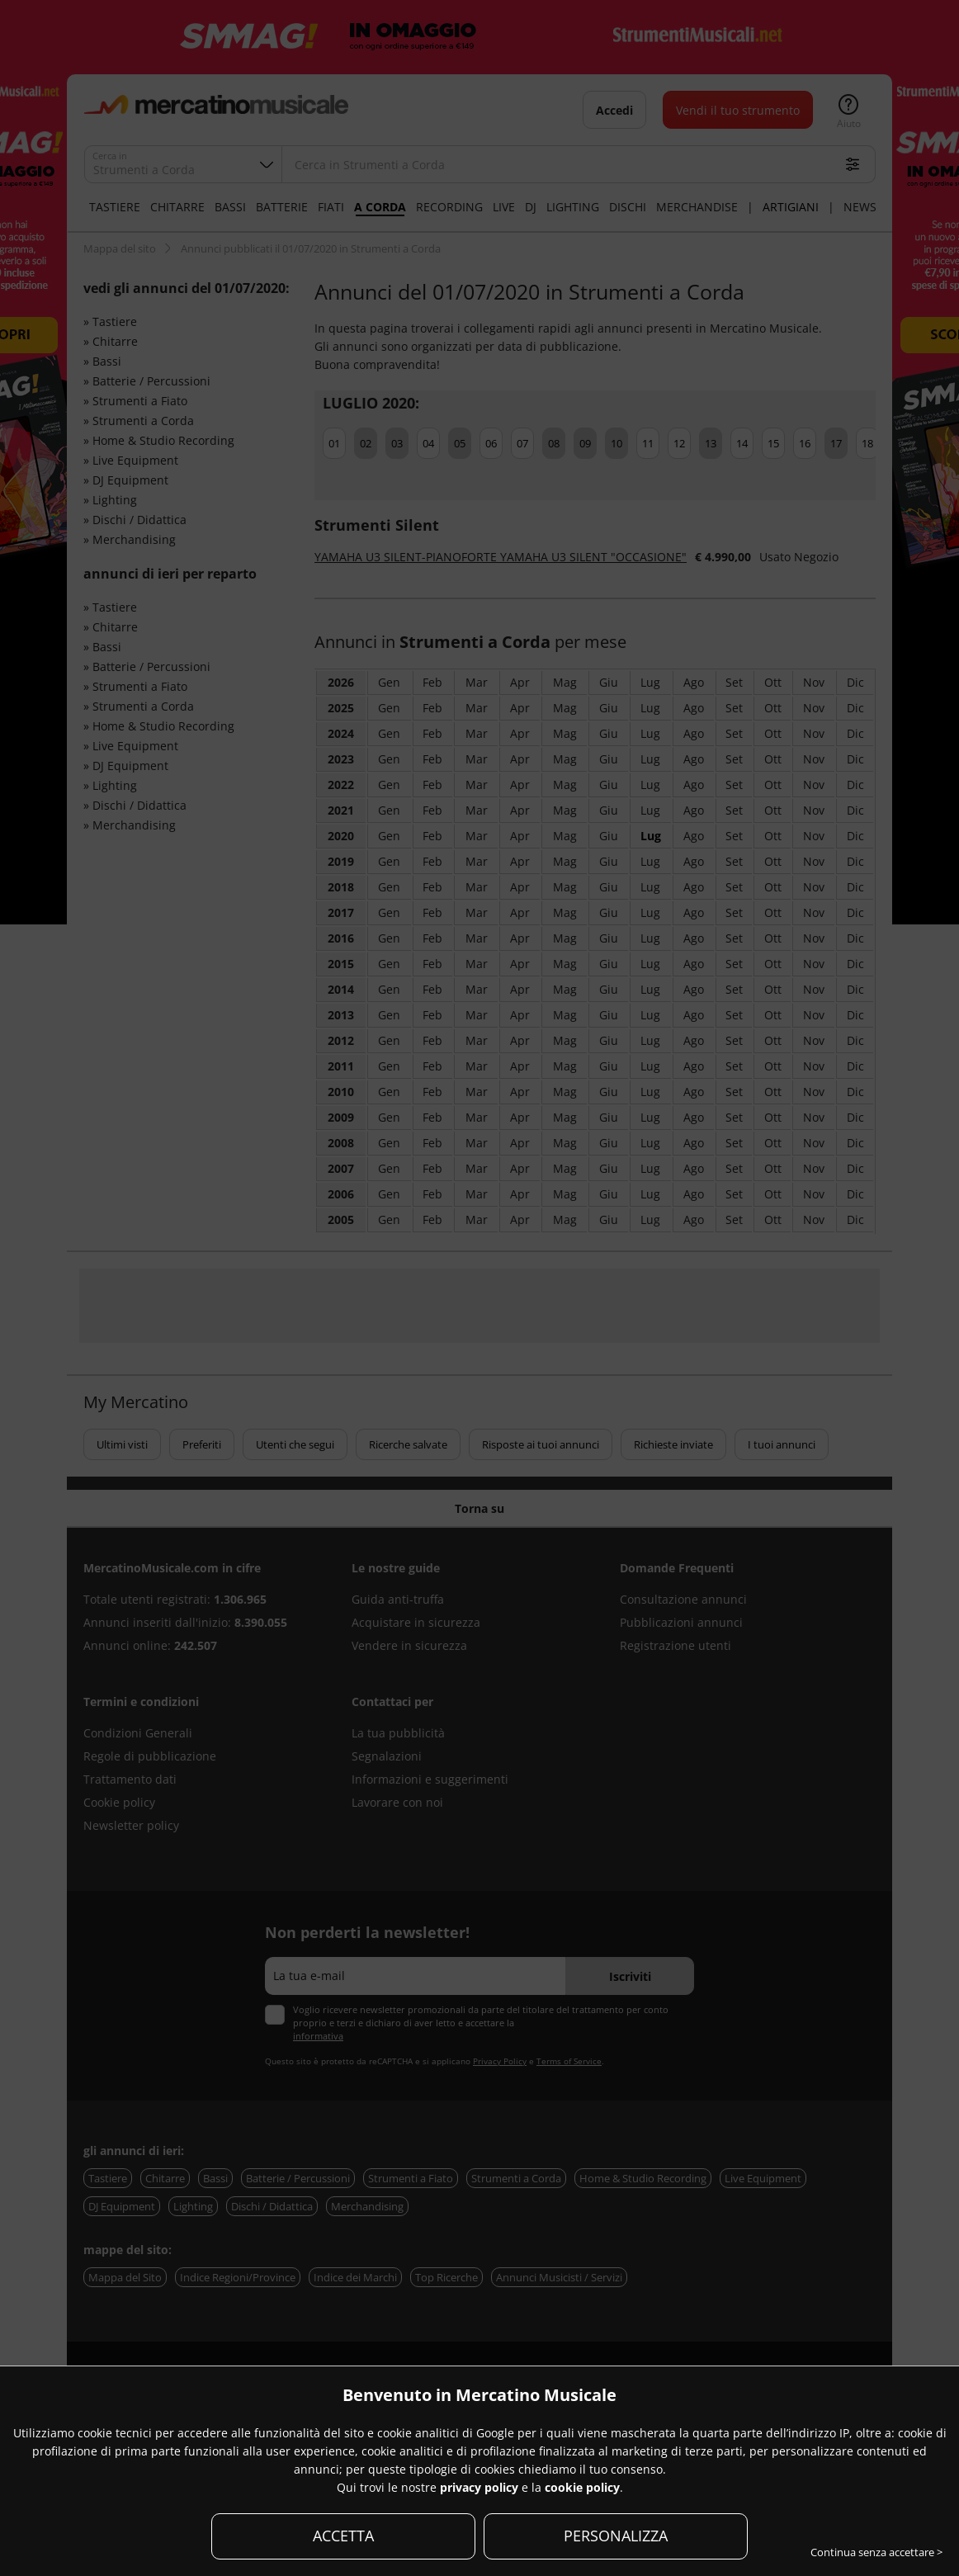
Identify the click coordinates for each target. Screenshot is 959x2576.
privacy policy (479, 2487)
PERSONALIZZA (616, 2535)
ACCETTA (343, 2535)
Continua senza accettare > (876, 2552)
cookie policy (582, 2487)
